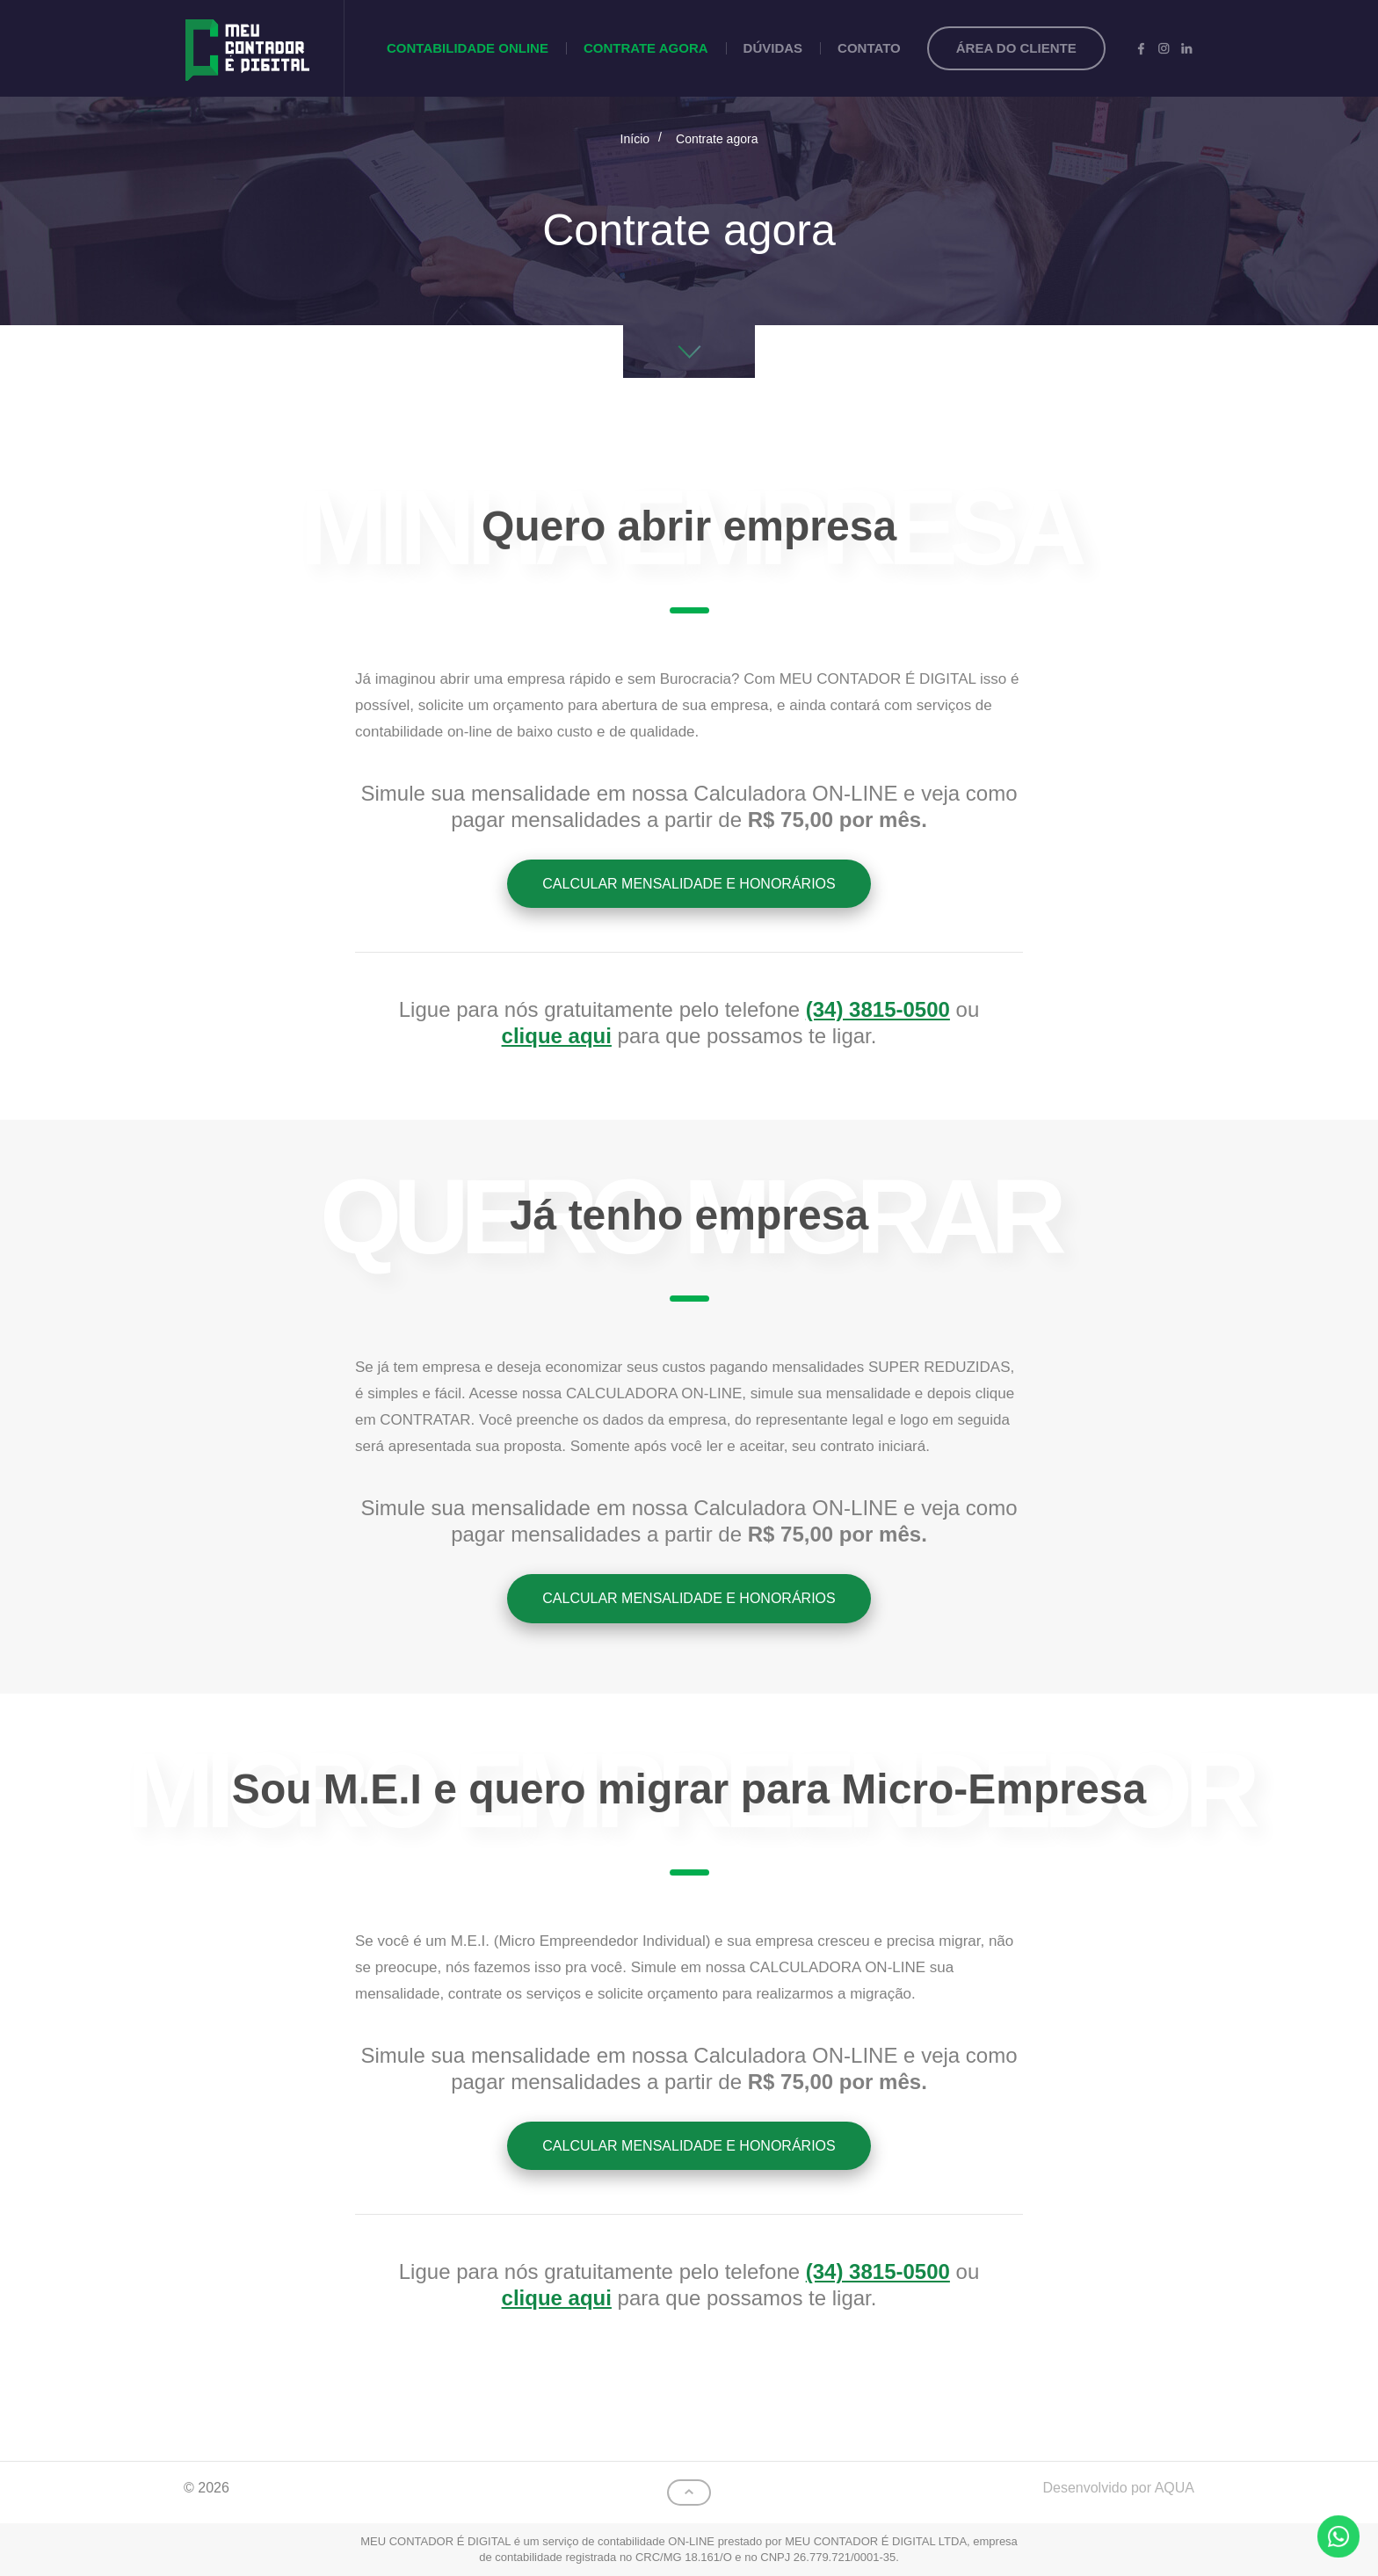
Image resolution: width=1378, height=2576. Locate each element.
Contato (869, 47)
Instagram (1163, 48)
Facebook (1141, 48)
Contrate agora (646, 47)
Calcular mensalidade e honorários (688, 883)
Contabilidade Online (467, 47)
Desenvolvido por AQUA (1118, 2487)
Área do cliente (1016, 47)
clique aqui (557, 1036)
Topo (689, 2492)
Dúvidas (773, 47)
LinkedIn (1186, 48)
